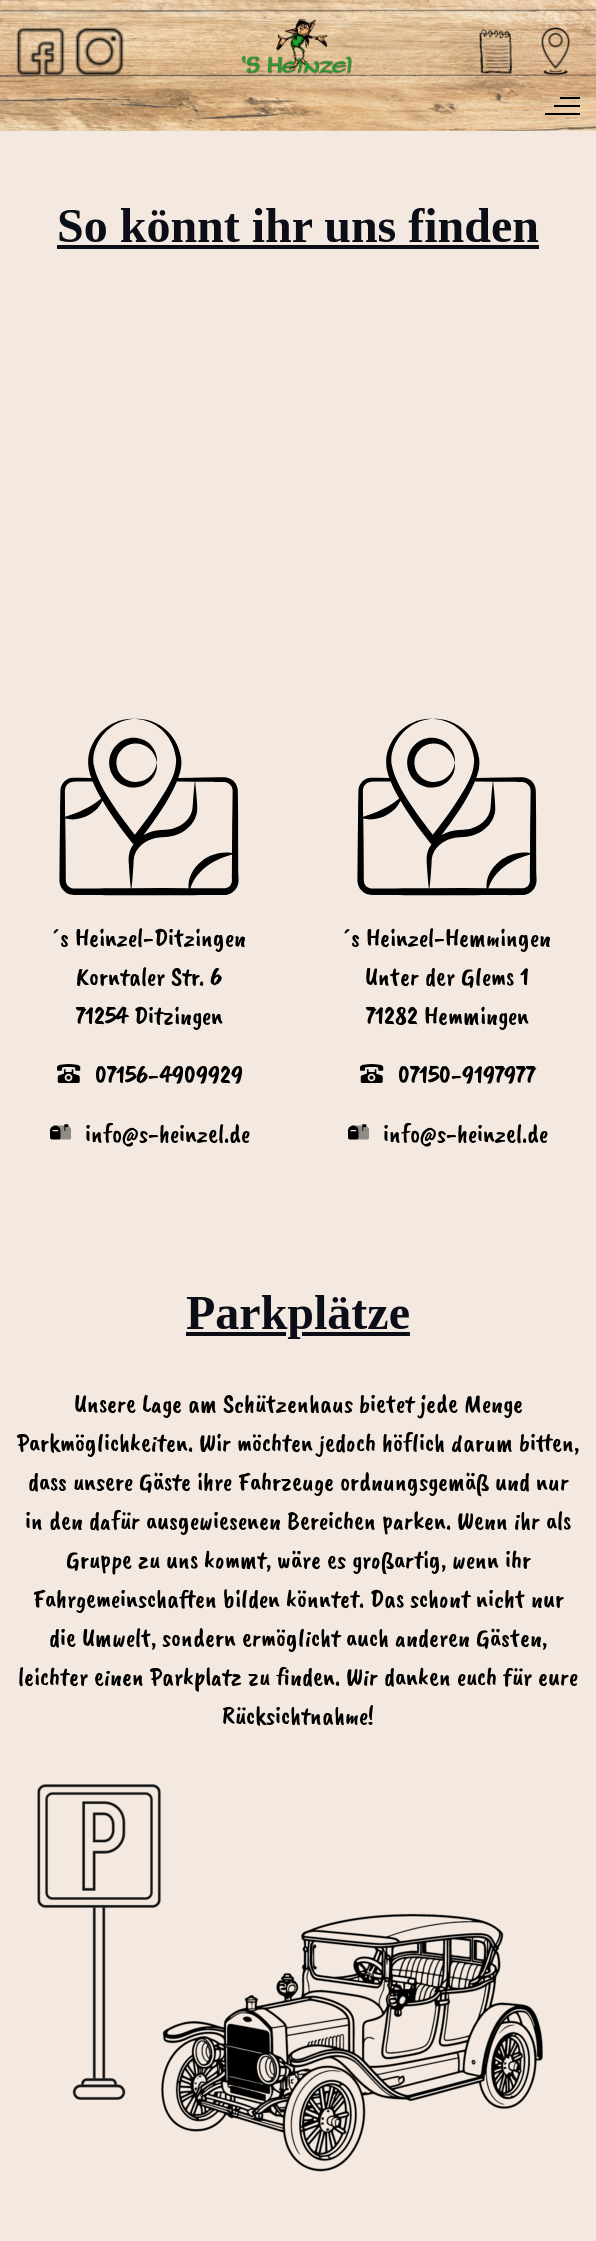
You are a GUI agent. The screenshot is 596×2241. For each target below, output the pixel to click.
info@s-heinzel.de (465, 1134)
